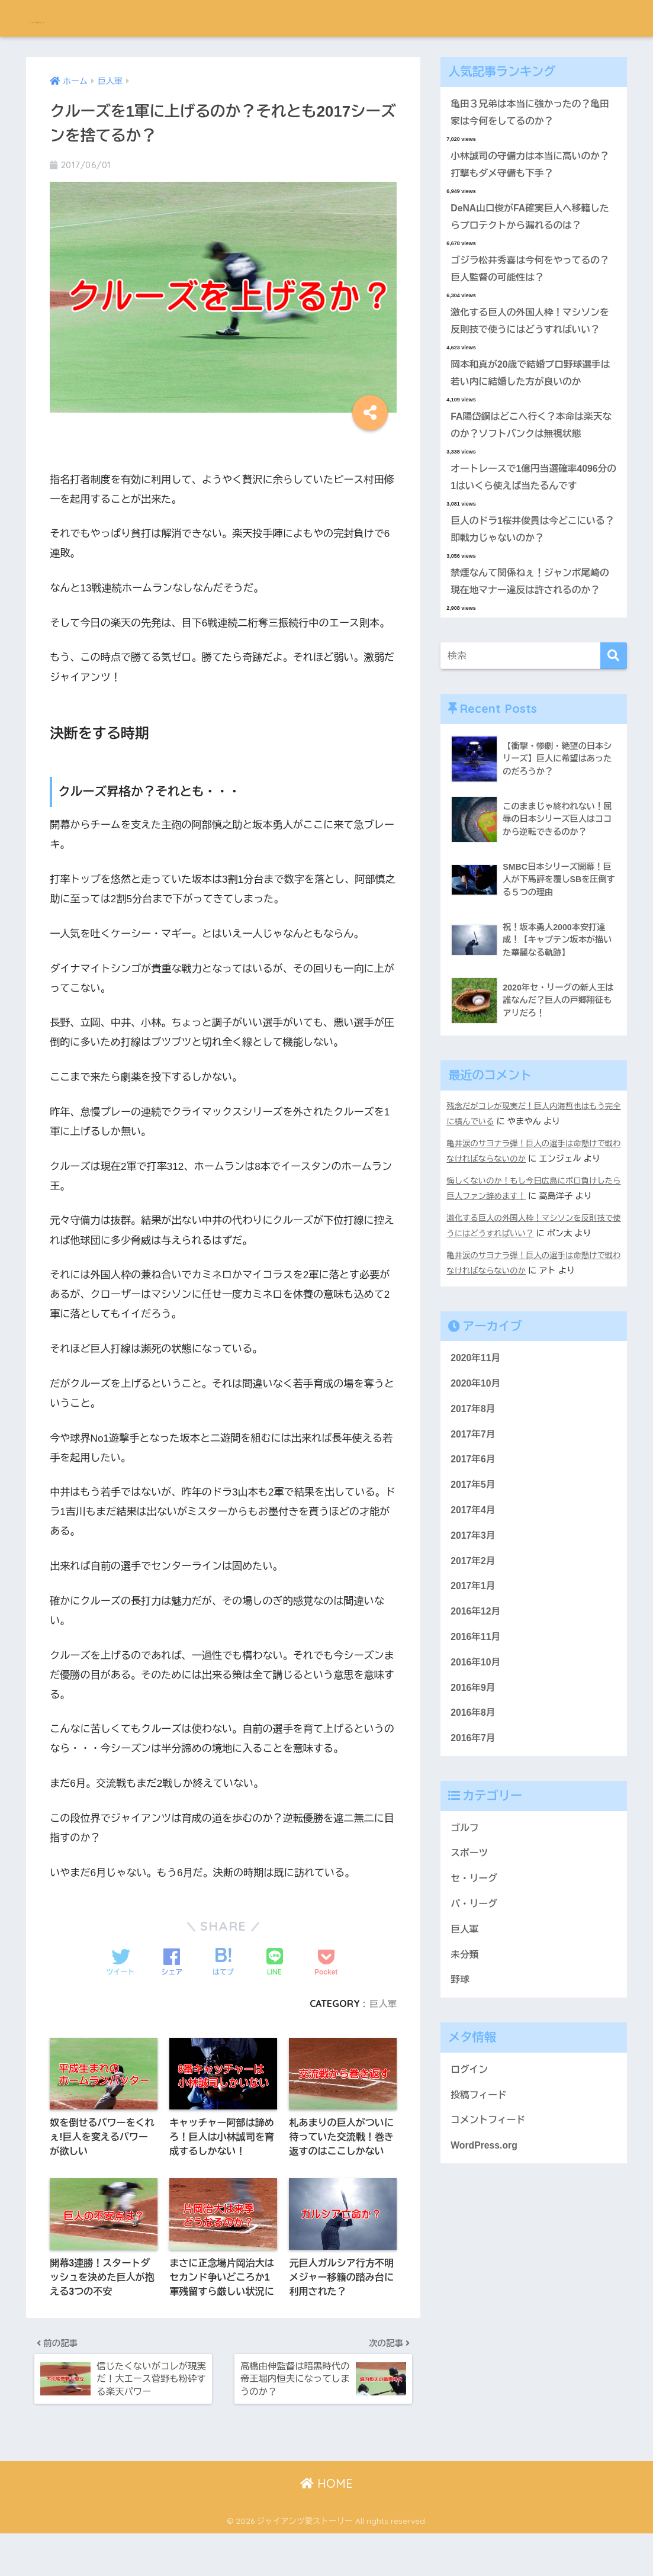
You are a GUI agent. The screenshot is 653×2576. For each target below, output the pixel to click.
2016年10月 (477, 1748)
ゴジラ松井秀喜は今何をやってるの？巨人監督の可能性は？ (525, 277)
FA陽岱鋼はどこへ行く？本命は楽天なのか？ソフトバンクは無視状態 (531, 458)
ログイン (470, 2168)
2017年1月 (474, 1669)
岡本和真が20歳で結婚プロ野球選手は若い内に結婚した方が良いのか (530, 404)
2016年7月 (474, 1828)
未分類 (465, 2051)
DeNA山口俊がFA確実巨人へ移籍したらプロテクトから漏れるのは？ (530, 222)
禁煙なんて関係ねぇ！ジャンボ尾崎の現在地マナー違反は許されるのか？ (530, 630)
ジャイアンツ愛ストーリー (114, 18)
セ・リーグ (475, 1971)
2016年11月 (477, 1722)
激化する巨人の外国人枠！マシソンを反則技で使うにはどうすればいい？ (530, 340)
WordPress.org (486, 2247)
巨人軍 (382, 2003)
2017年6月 (474, 1536)
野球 (461, 2077)
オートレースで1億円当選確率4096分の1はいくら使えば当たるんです (529, 513)
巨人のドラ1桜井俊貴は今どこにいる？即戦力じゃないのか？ (528, 567)
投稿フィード (480, 2195)
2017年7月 (474, 1510)
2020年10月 (477, 1457)
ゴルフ (465, 1919)
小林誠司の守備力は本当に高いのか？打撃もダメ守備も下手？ (525, 168)
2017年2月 (474, 1642)
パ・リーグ (475, 1998)
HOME (326, 2526)
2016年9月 (474, 1775)
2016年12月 (477, 1696)
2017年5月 (474, 1563)
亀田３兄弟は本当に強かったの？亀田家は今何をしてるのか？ (530, 113)
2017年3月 (474, 1616)
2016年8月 (474, 1801)
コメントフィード (490, 2221)
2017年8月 (474, 1484)
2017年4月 (474, 1590)
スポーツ (470, 1945)
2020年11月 (477, 1431)
